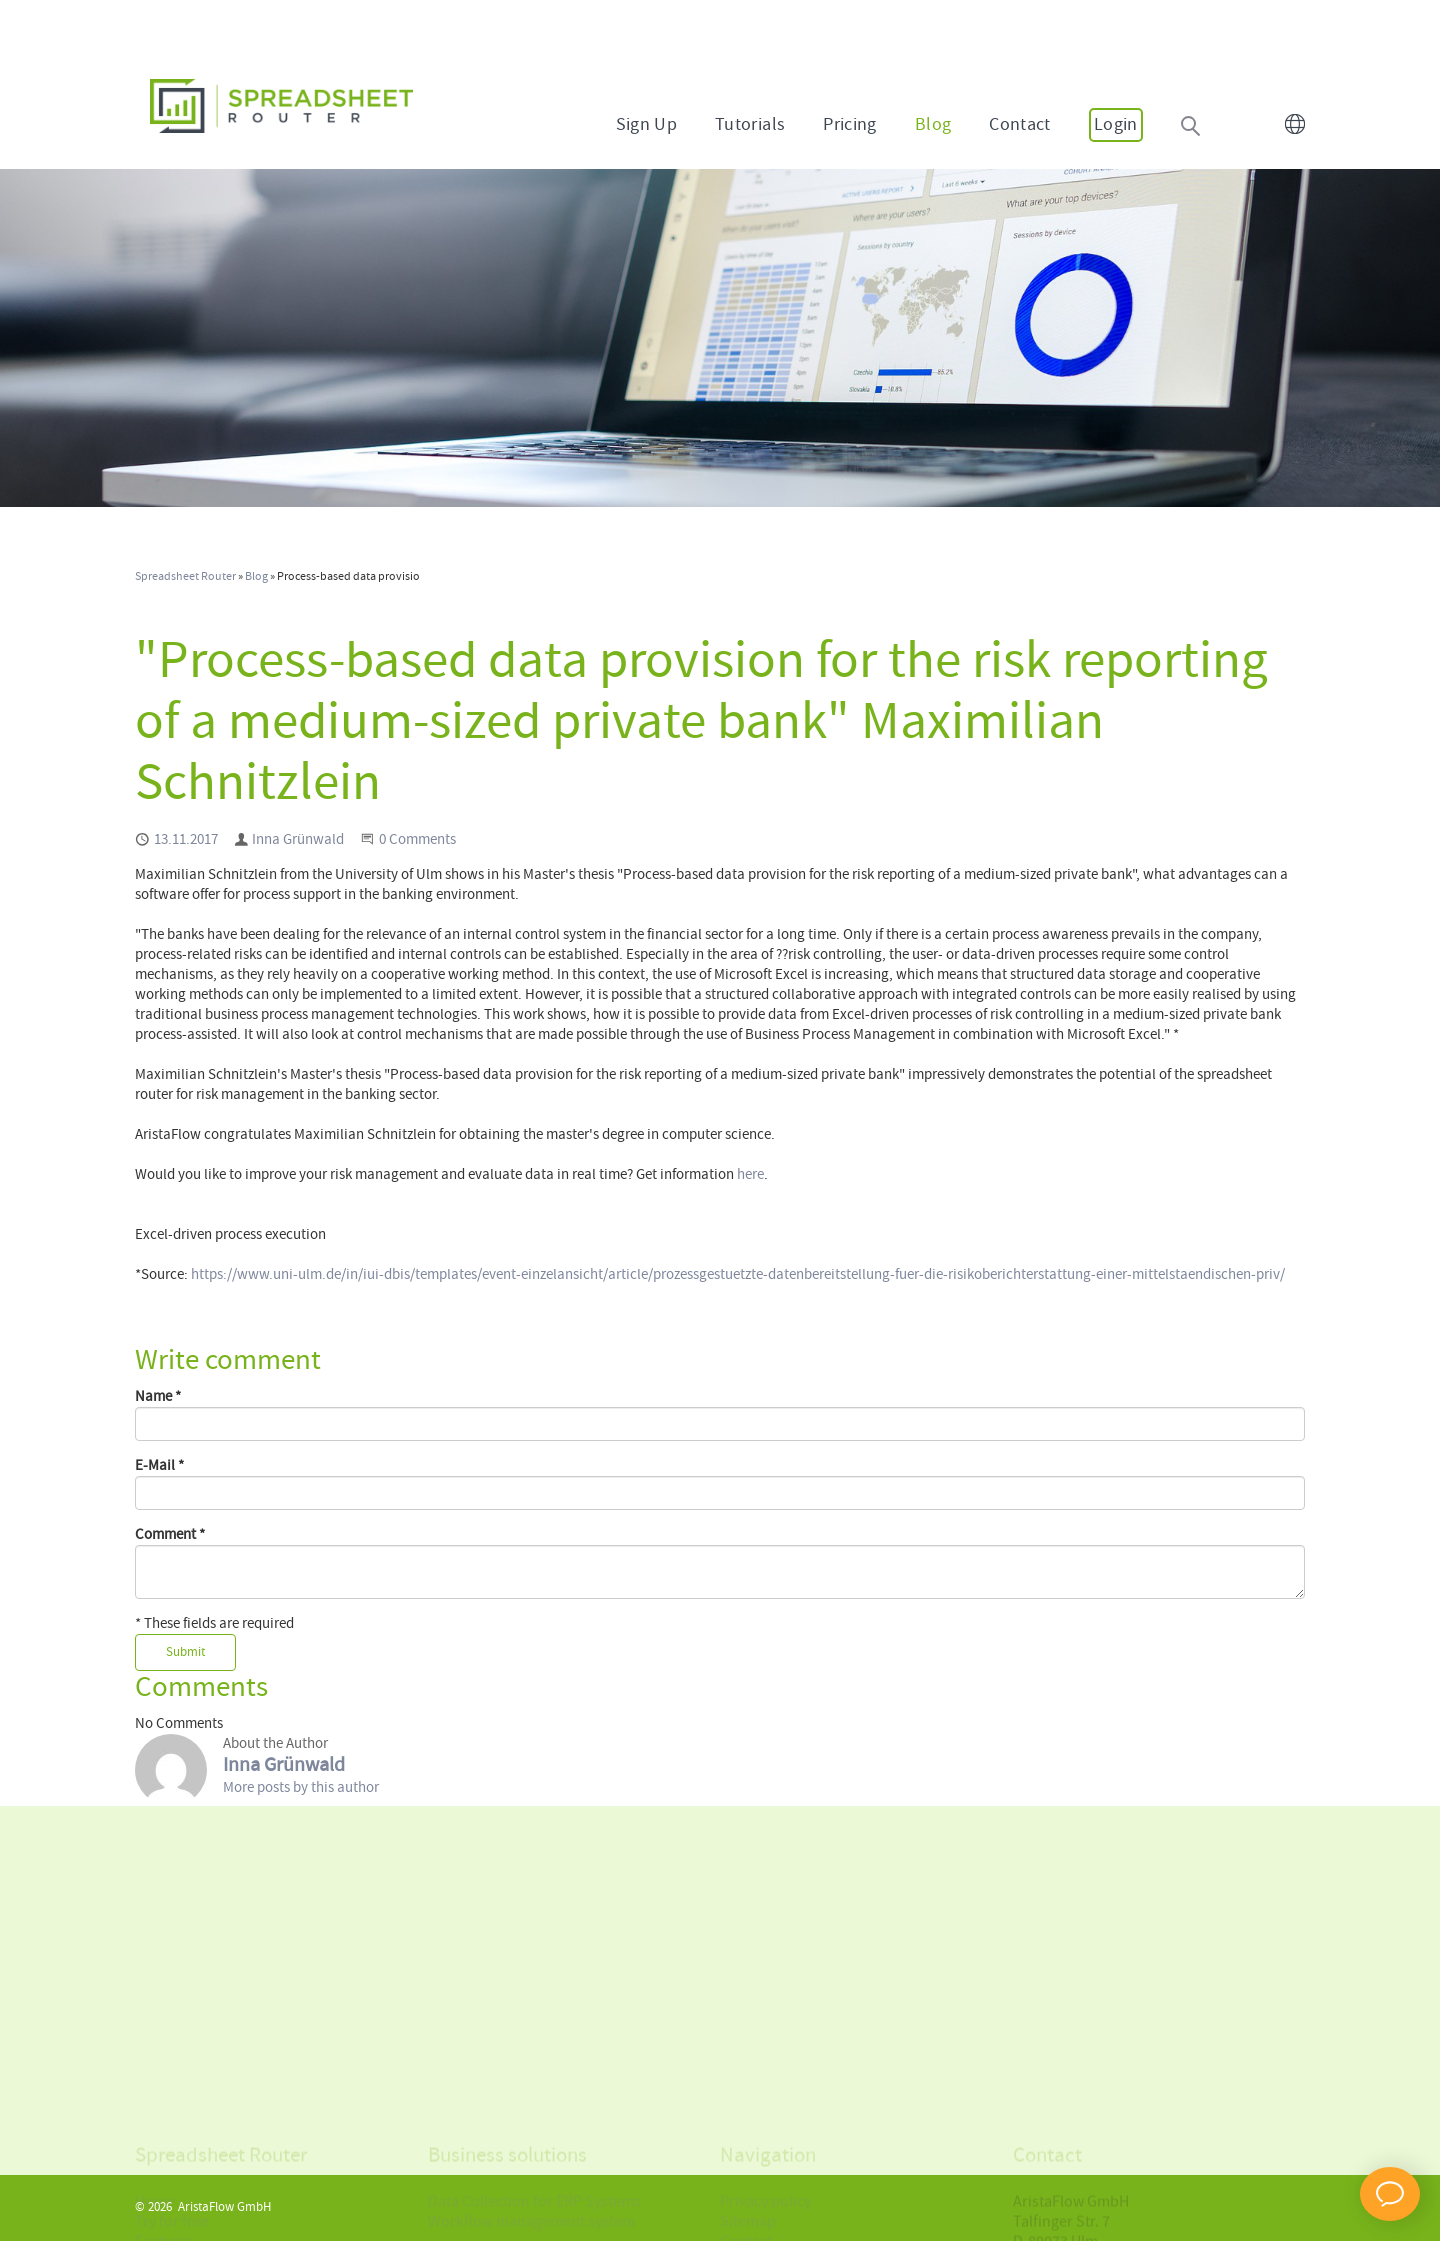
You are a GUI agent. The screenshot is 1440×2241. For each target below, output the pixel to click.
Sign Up (647, 125)
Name (158, 1397)
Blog (933, 125)
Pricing (850, 125)
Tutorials (750, 125)
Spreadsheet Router (185, 577)
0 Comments (417, 840)
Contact (1020, 125)
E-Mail (159, 1466)
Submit (185, 1652)
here (750, 1175)
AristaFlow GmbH (224, 2207)
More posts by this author (301, 1788)
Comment (170, 1535)
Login (1116, 125)
